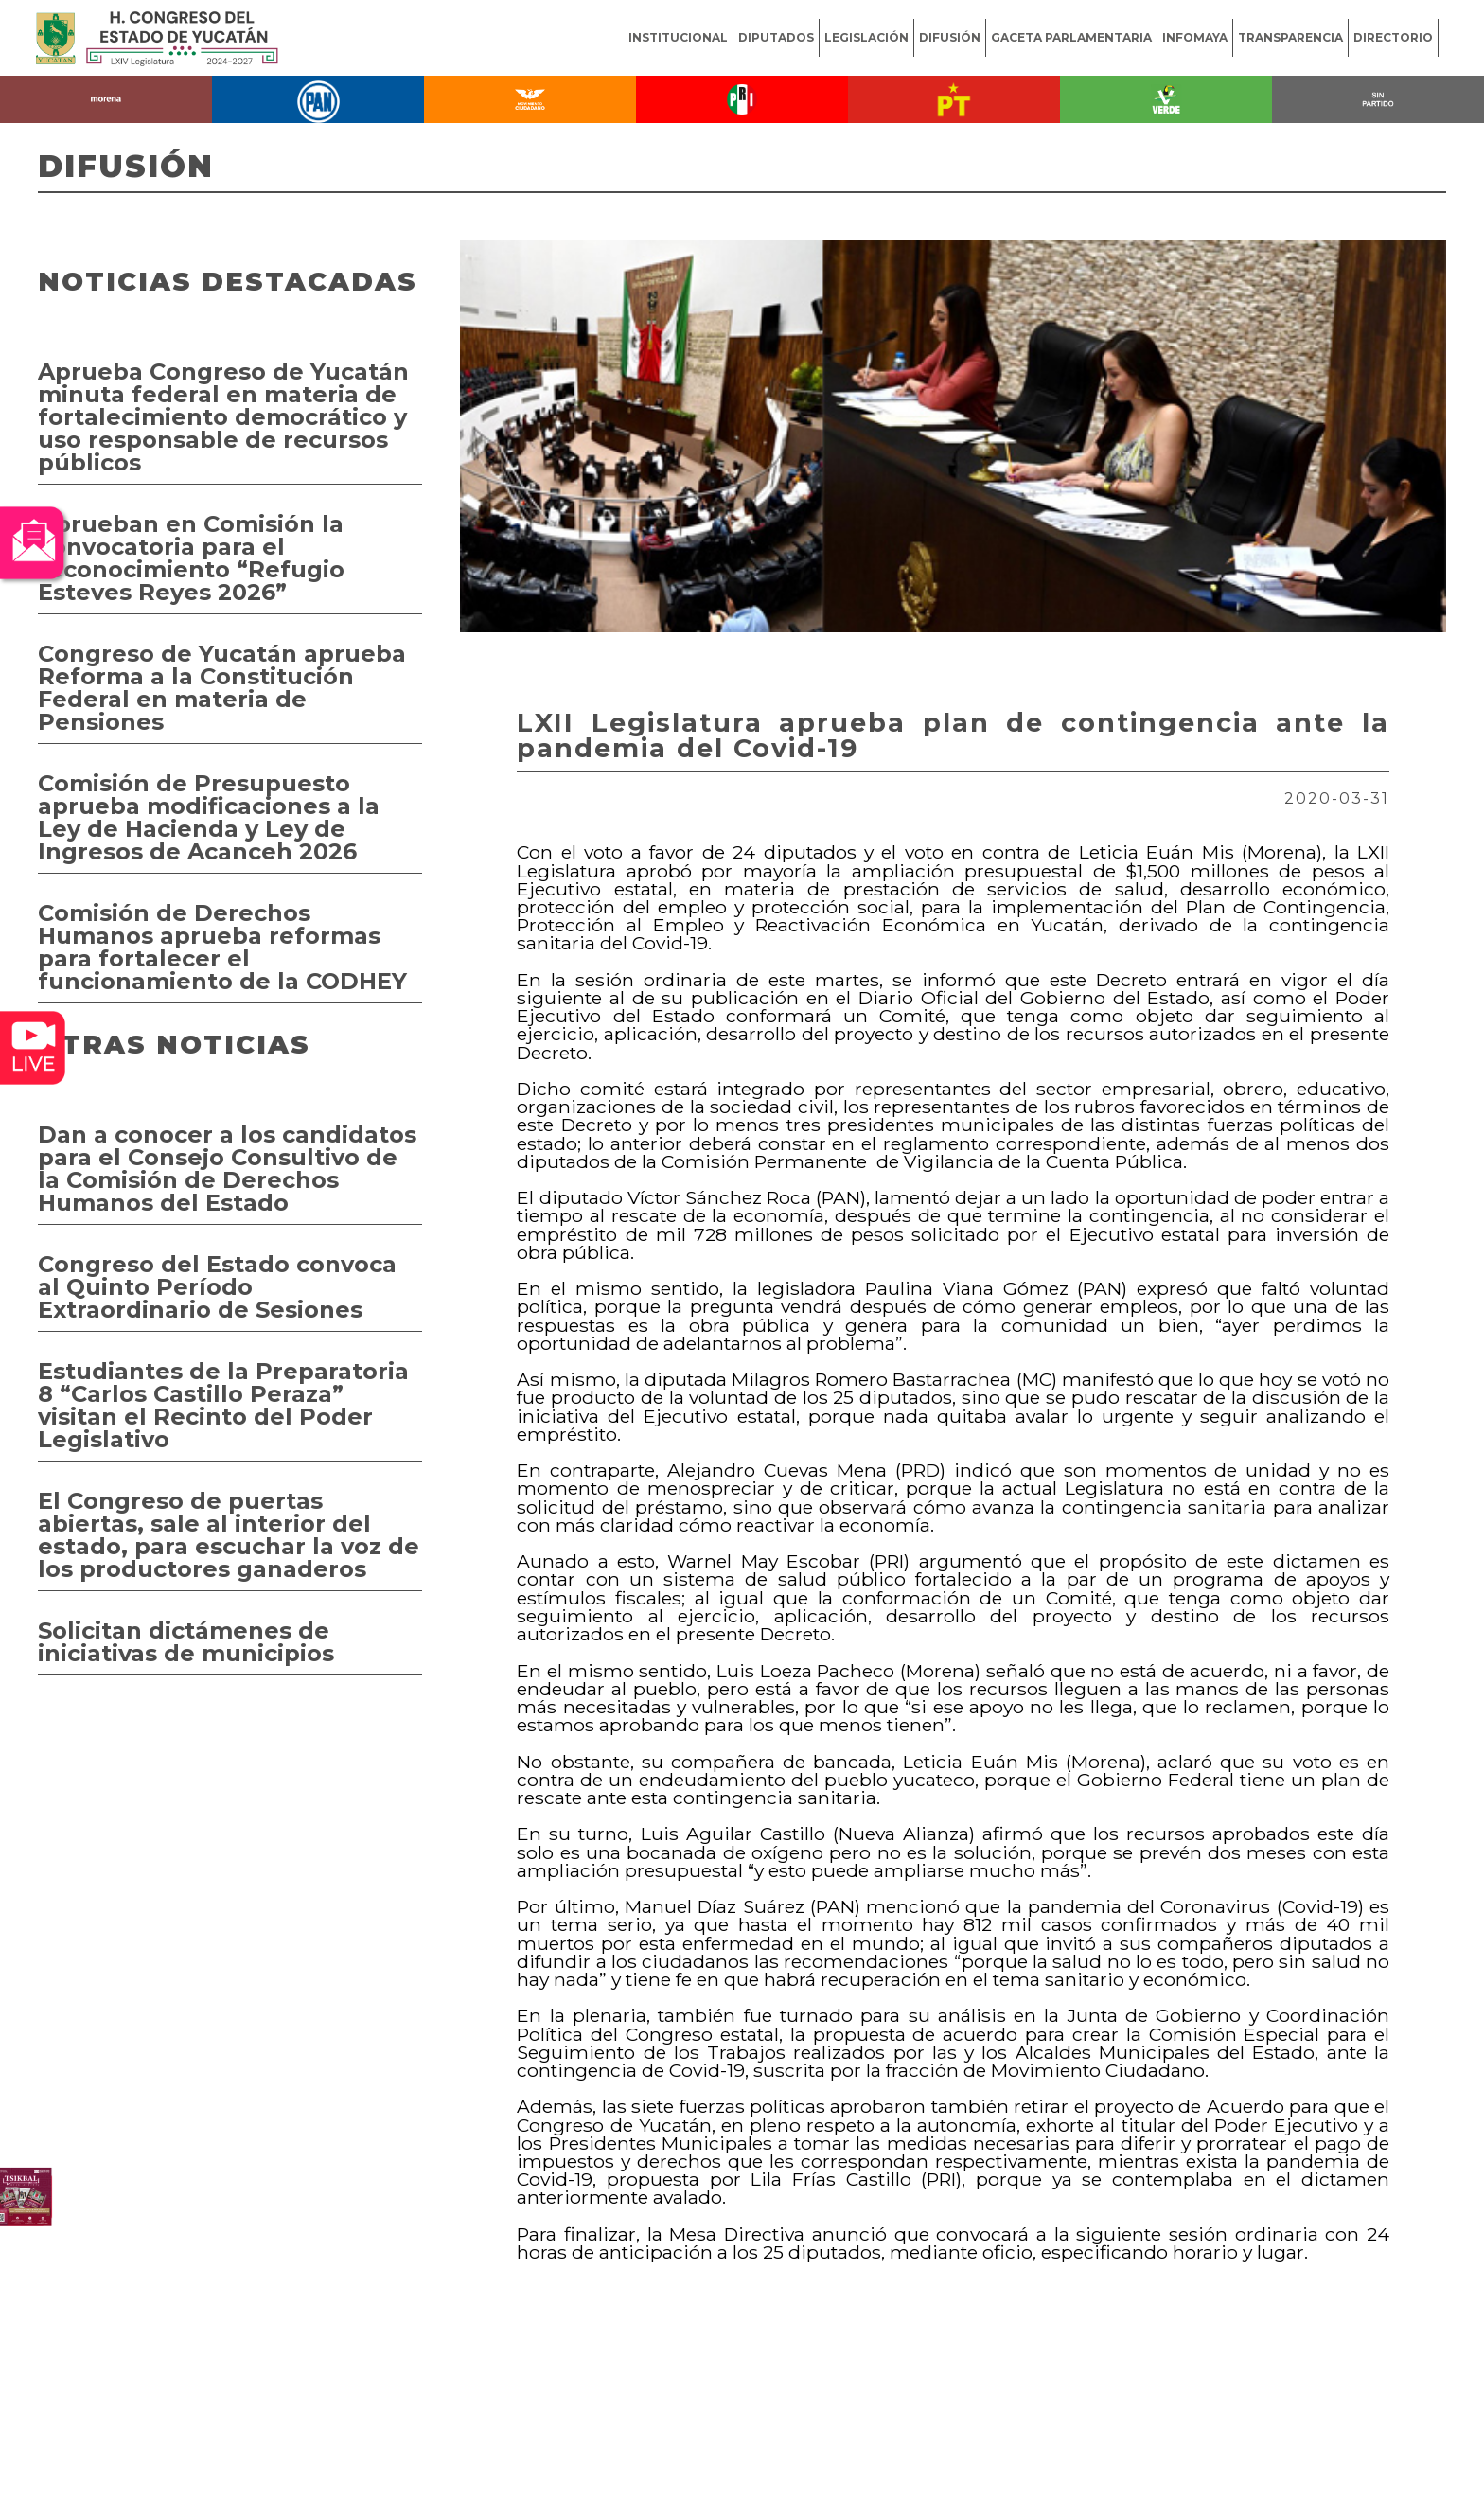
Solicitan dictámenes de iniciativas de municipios (186, 1642)
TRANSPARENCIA (1290, 37)
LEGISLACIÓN (866, 37)
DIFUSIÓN (949, 37)
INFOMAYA (1195, 37)
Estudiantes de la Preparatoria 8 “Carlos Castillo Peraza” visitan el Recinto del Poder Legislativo (223, 1405)
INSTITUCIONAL (678, 37)
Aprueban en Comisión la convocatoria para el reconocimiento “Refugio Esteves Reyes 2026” (191, 558)
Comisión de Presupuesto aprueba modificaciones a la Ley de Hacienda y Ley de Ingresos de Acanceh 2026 (209, 817)
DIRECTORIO (1393, 37)
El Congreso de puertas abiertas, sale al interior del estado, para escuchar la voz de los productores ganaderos (228, 1535)
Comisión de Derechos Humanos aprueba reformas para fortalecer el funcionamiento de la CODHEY (222, 947)
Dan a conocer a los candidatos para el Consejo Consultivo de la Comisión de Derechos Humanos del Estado (227, 1168)
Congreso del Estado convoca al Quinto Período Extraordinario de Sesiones (217, 1286)
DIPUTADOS (776, 37)
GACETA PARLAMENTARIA (1071, 37)
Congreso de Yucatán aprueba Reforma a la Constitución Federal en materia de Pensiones (222, 687)
